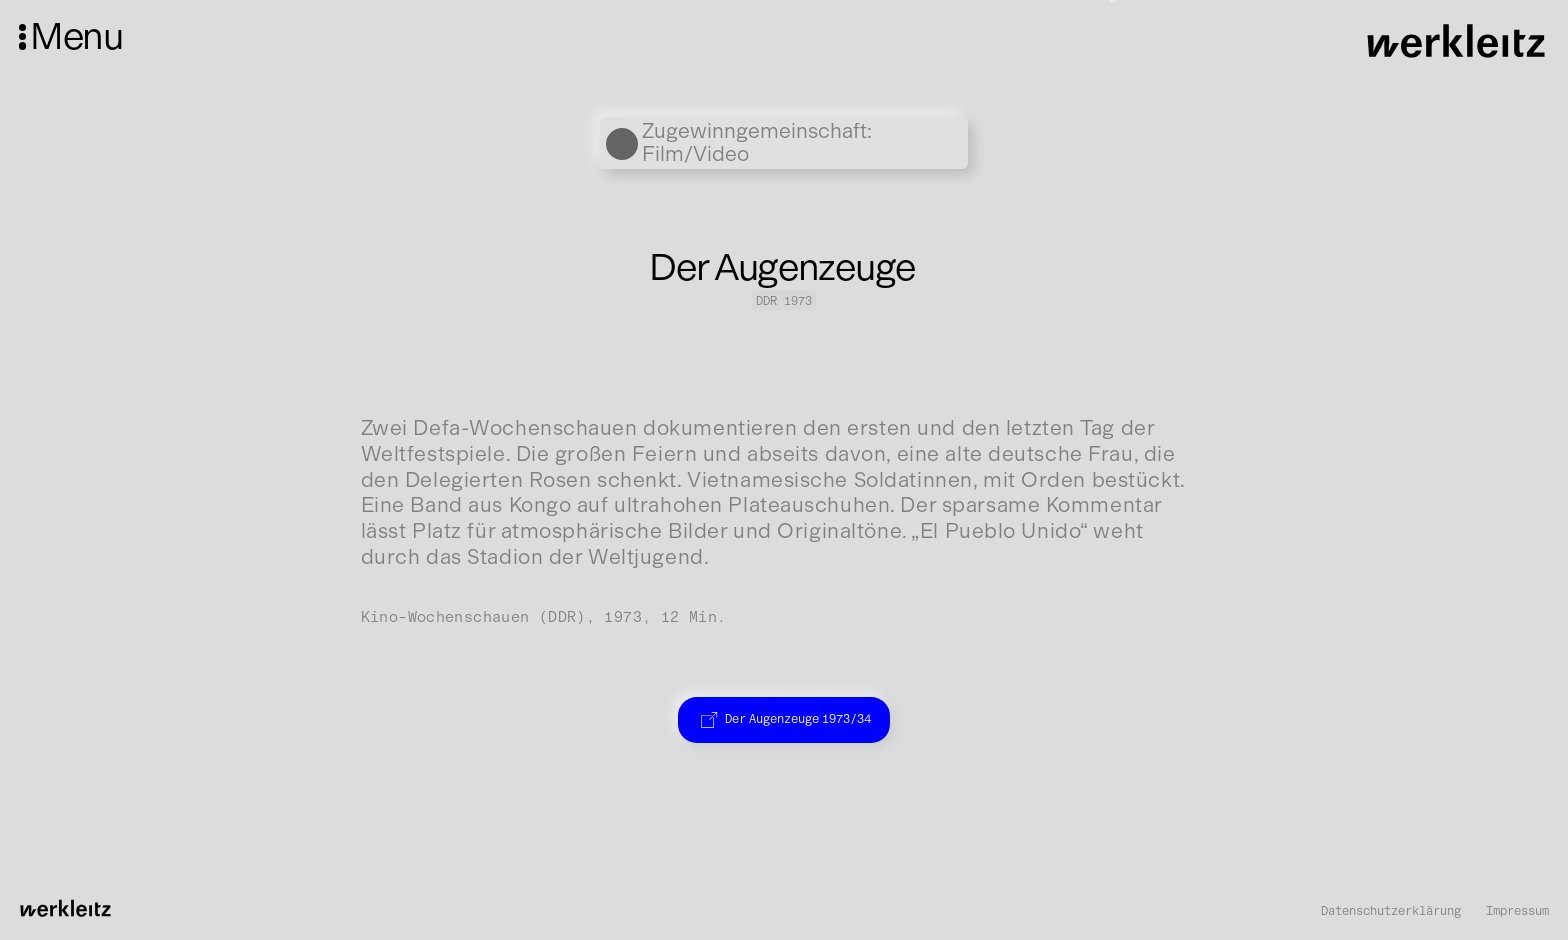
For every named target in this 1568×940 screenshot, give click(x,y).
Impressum (1517, 911)
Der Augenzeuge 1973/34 (784, 718)
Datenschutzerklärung (1391, 911)
